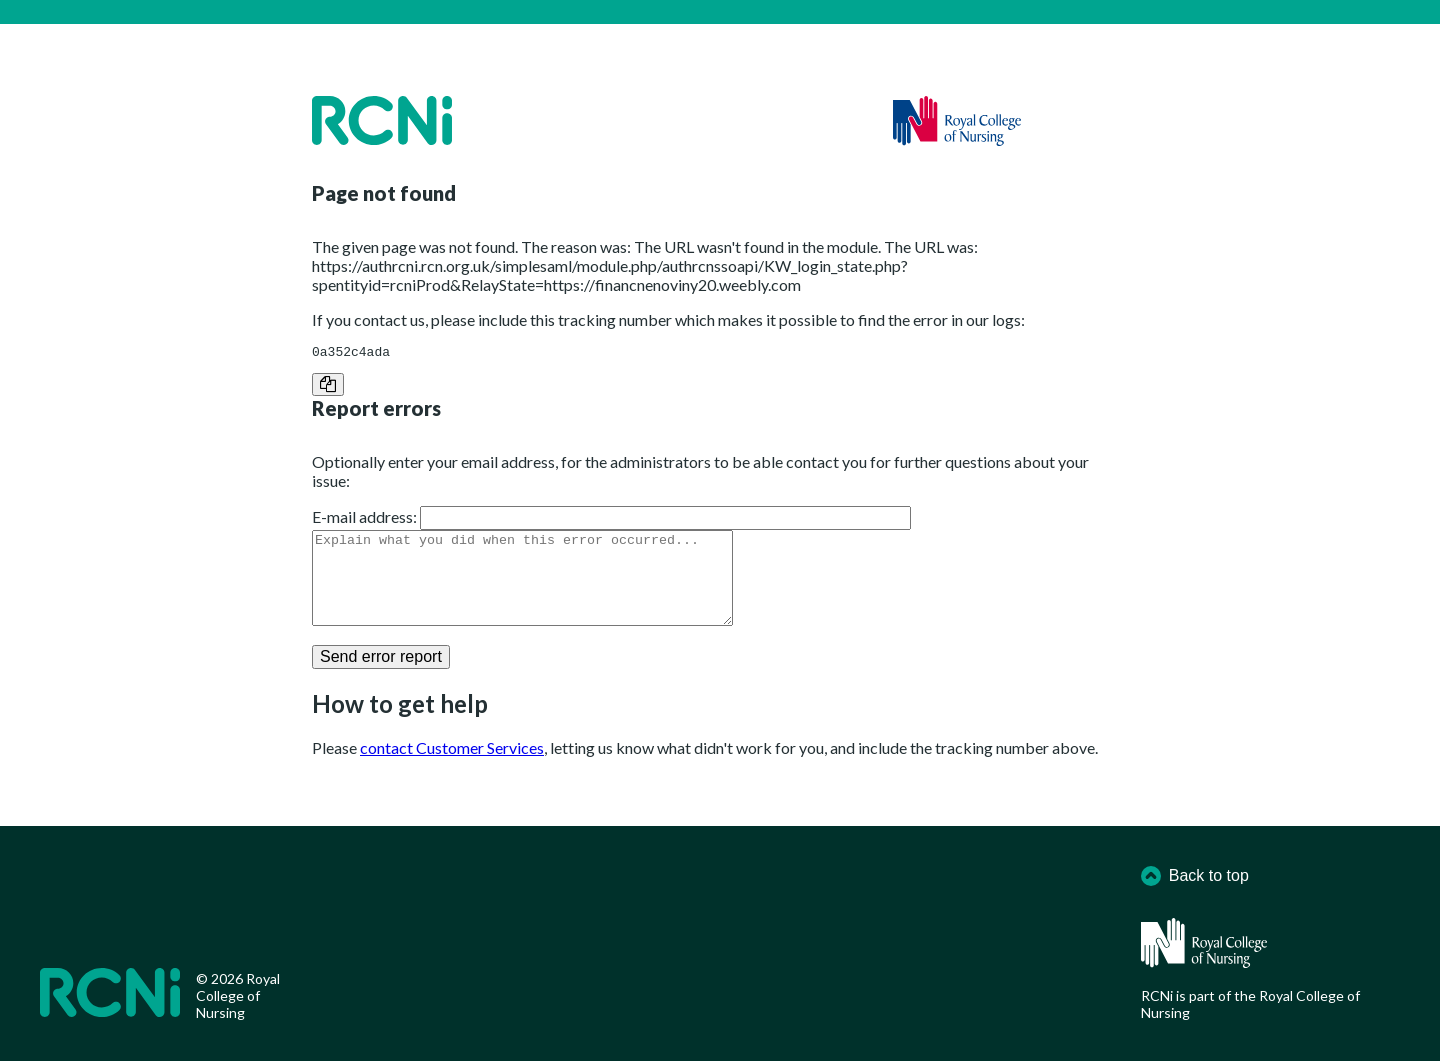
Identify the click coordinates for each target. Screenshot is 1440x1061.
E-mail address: (364, 519)
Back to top (1195, 876)
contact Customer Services (452, 768)
